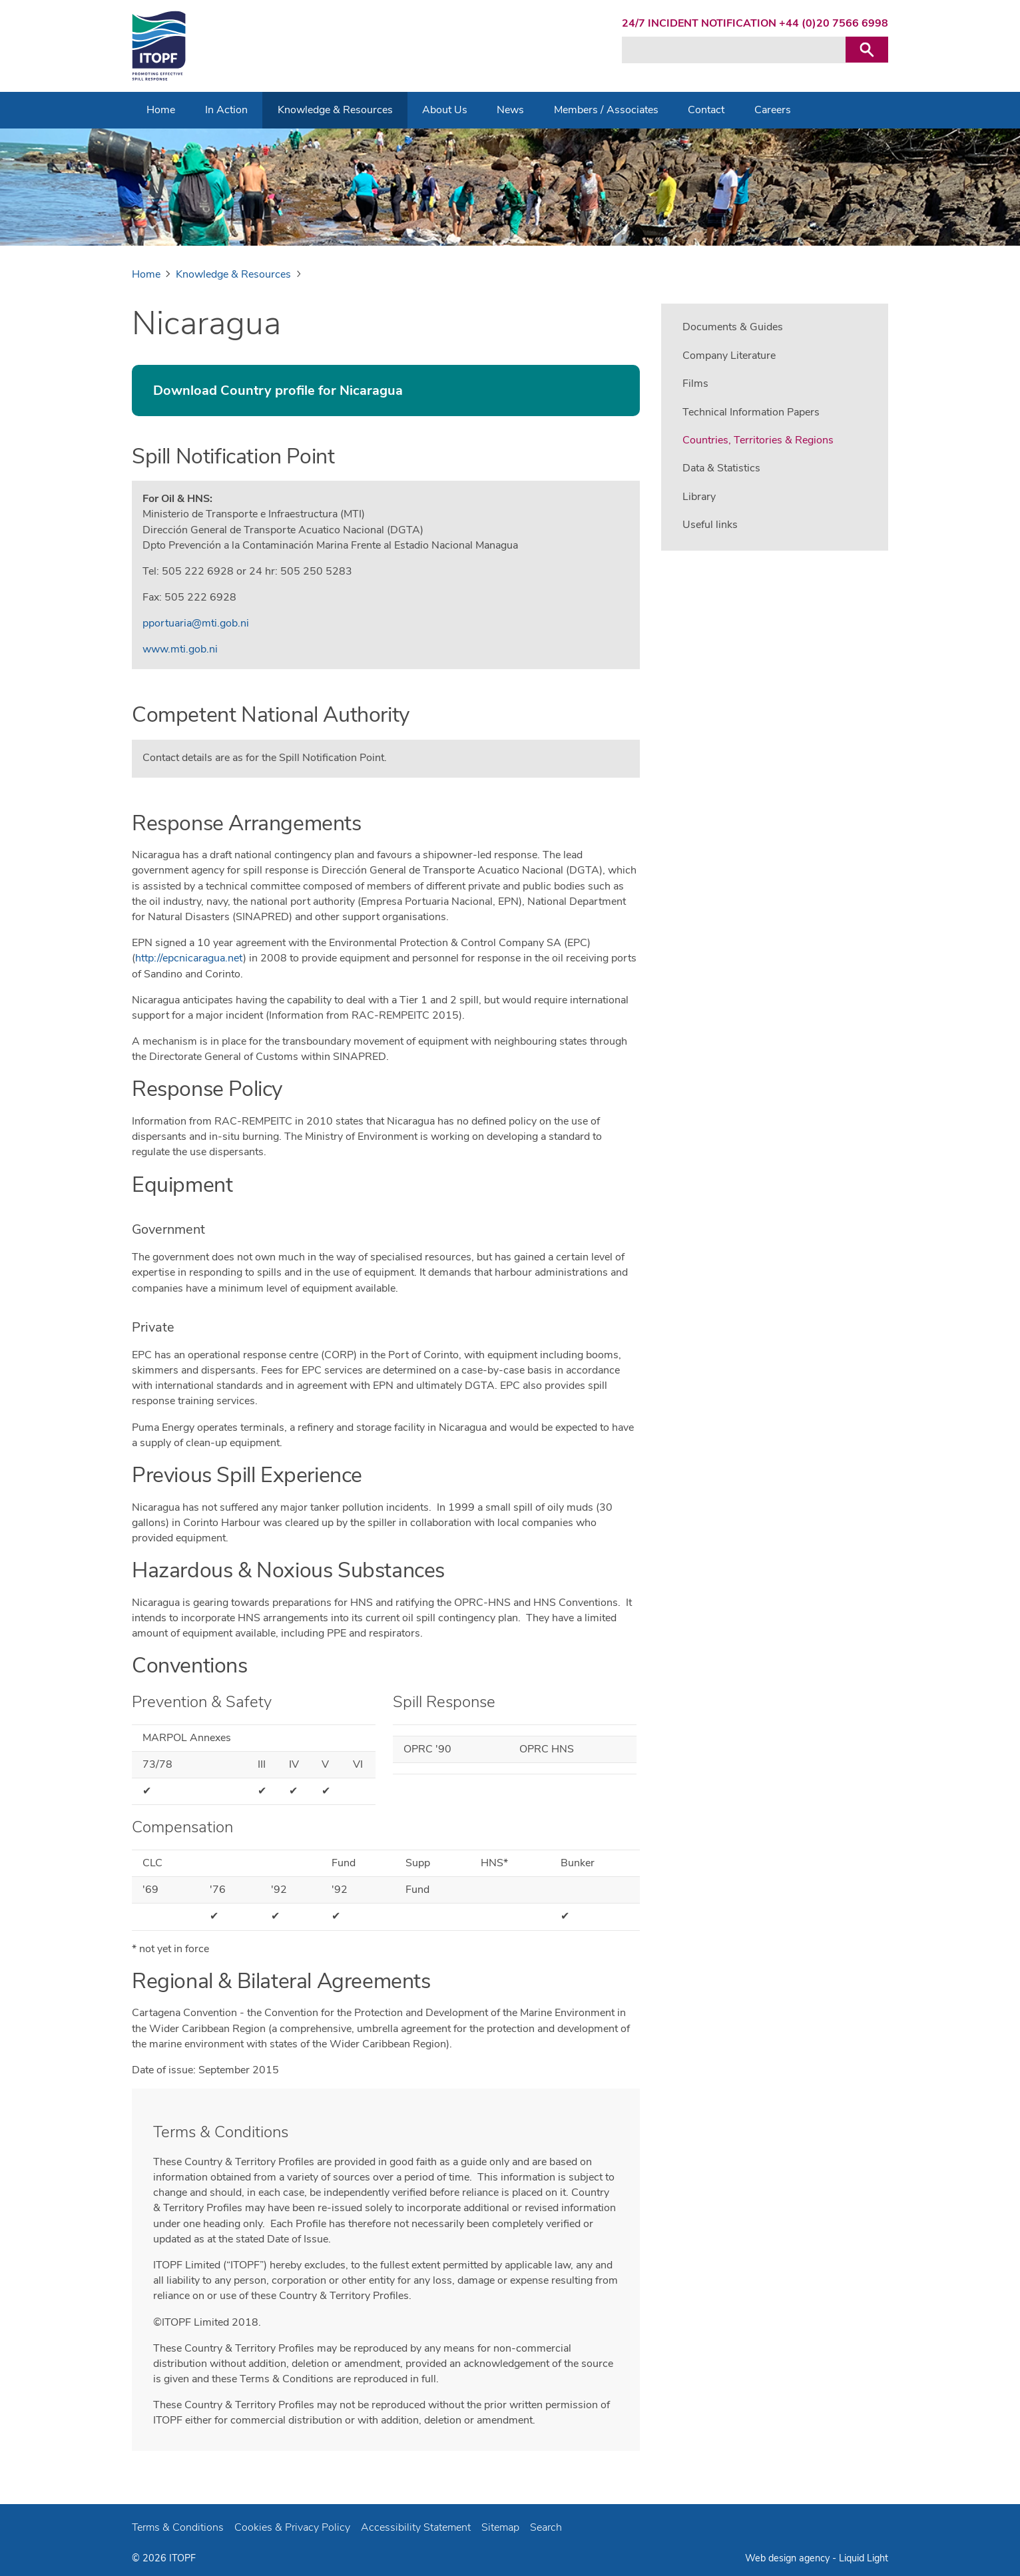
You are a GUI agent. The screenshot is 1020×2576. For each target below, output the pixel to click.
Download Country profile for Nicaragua (278, 390)
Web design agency (788, 2558)
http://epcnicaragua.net (189, 958)
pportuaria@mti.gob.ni (195, 623)
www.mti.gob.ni (180, 649)
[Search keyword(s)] (734, 50)
